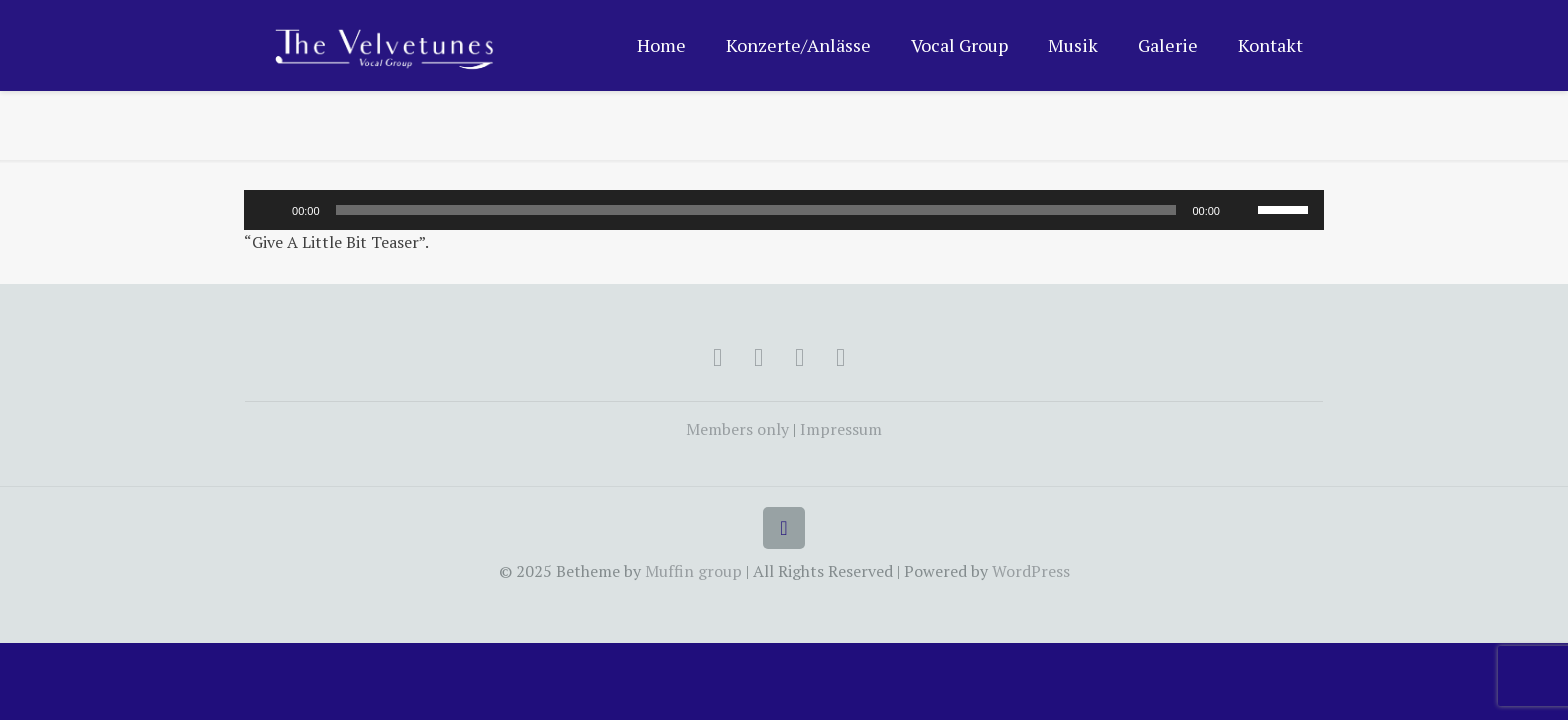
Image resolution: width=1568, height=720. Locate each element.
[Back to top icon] (784, 528)
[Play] (270, 210)
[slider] (756, 210)
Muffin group (693, 571)
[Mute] (1242, 210)
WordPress (1031, 571)
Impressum (841, 429)
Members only (737, 429)
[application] (784, 210)
